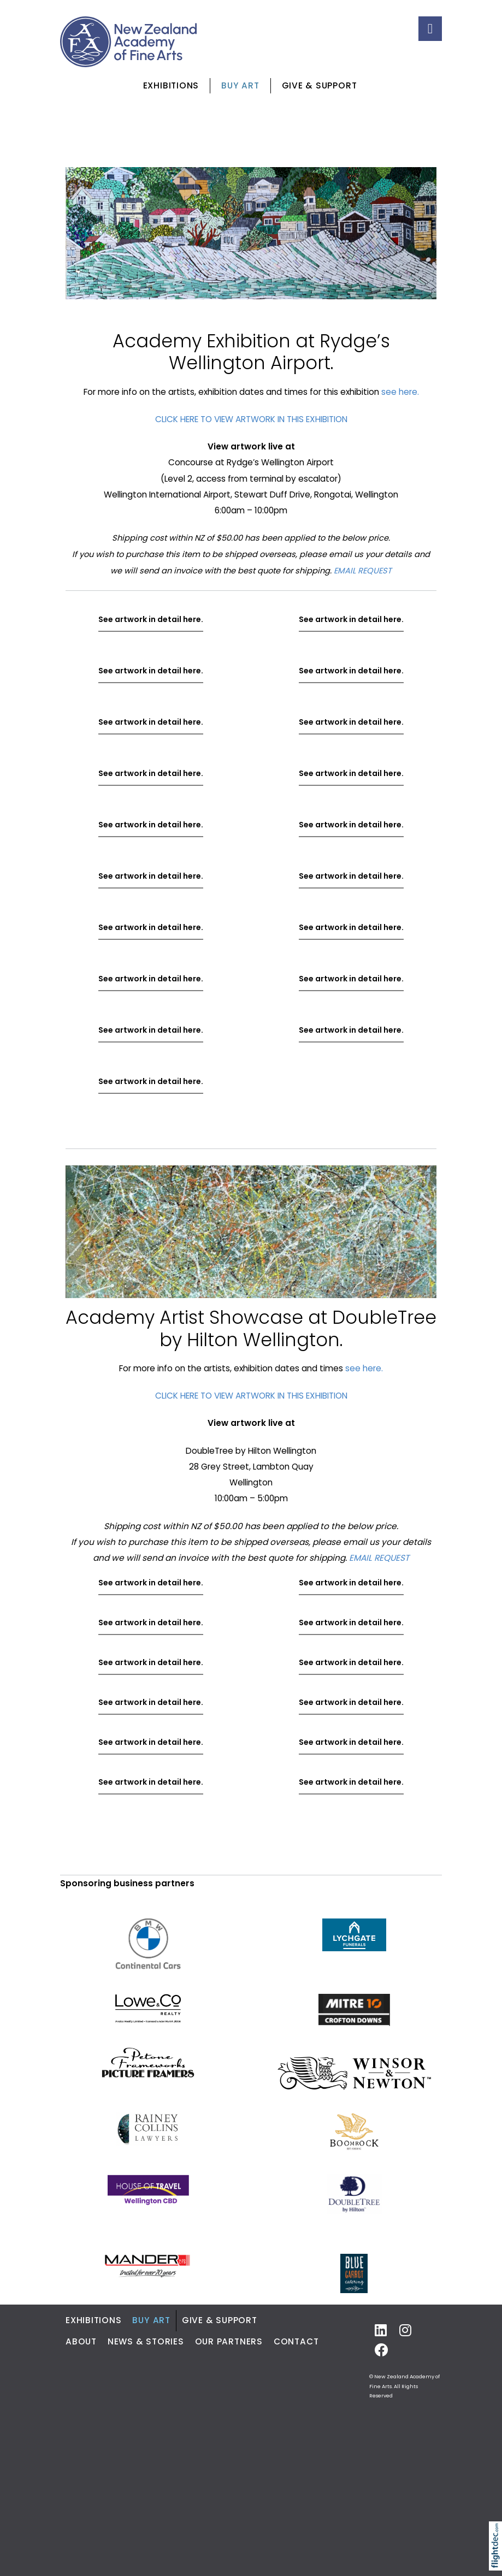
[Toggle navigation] (430, 28)
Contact (296, 2341)
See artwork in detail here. (150, 619)
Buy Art (240, 85)
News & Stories (146, 2341)
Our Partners (229, 2341)
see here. (400, 392)
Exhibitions (171, 85)
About (81, 2341)
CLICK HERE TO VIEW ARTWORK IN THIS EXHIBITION (251, 419)
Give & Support (319, 85)
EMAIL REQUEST (363, 570)
